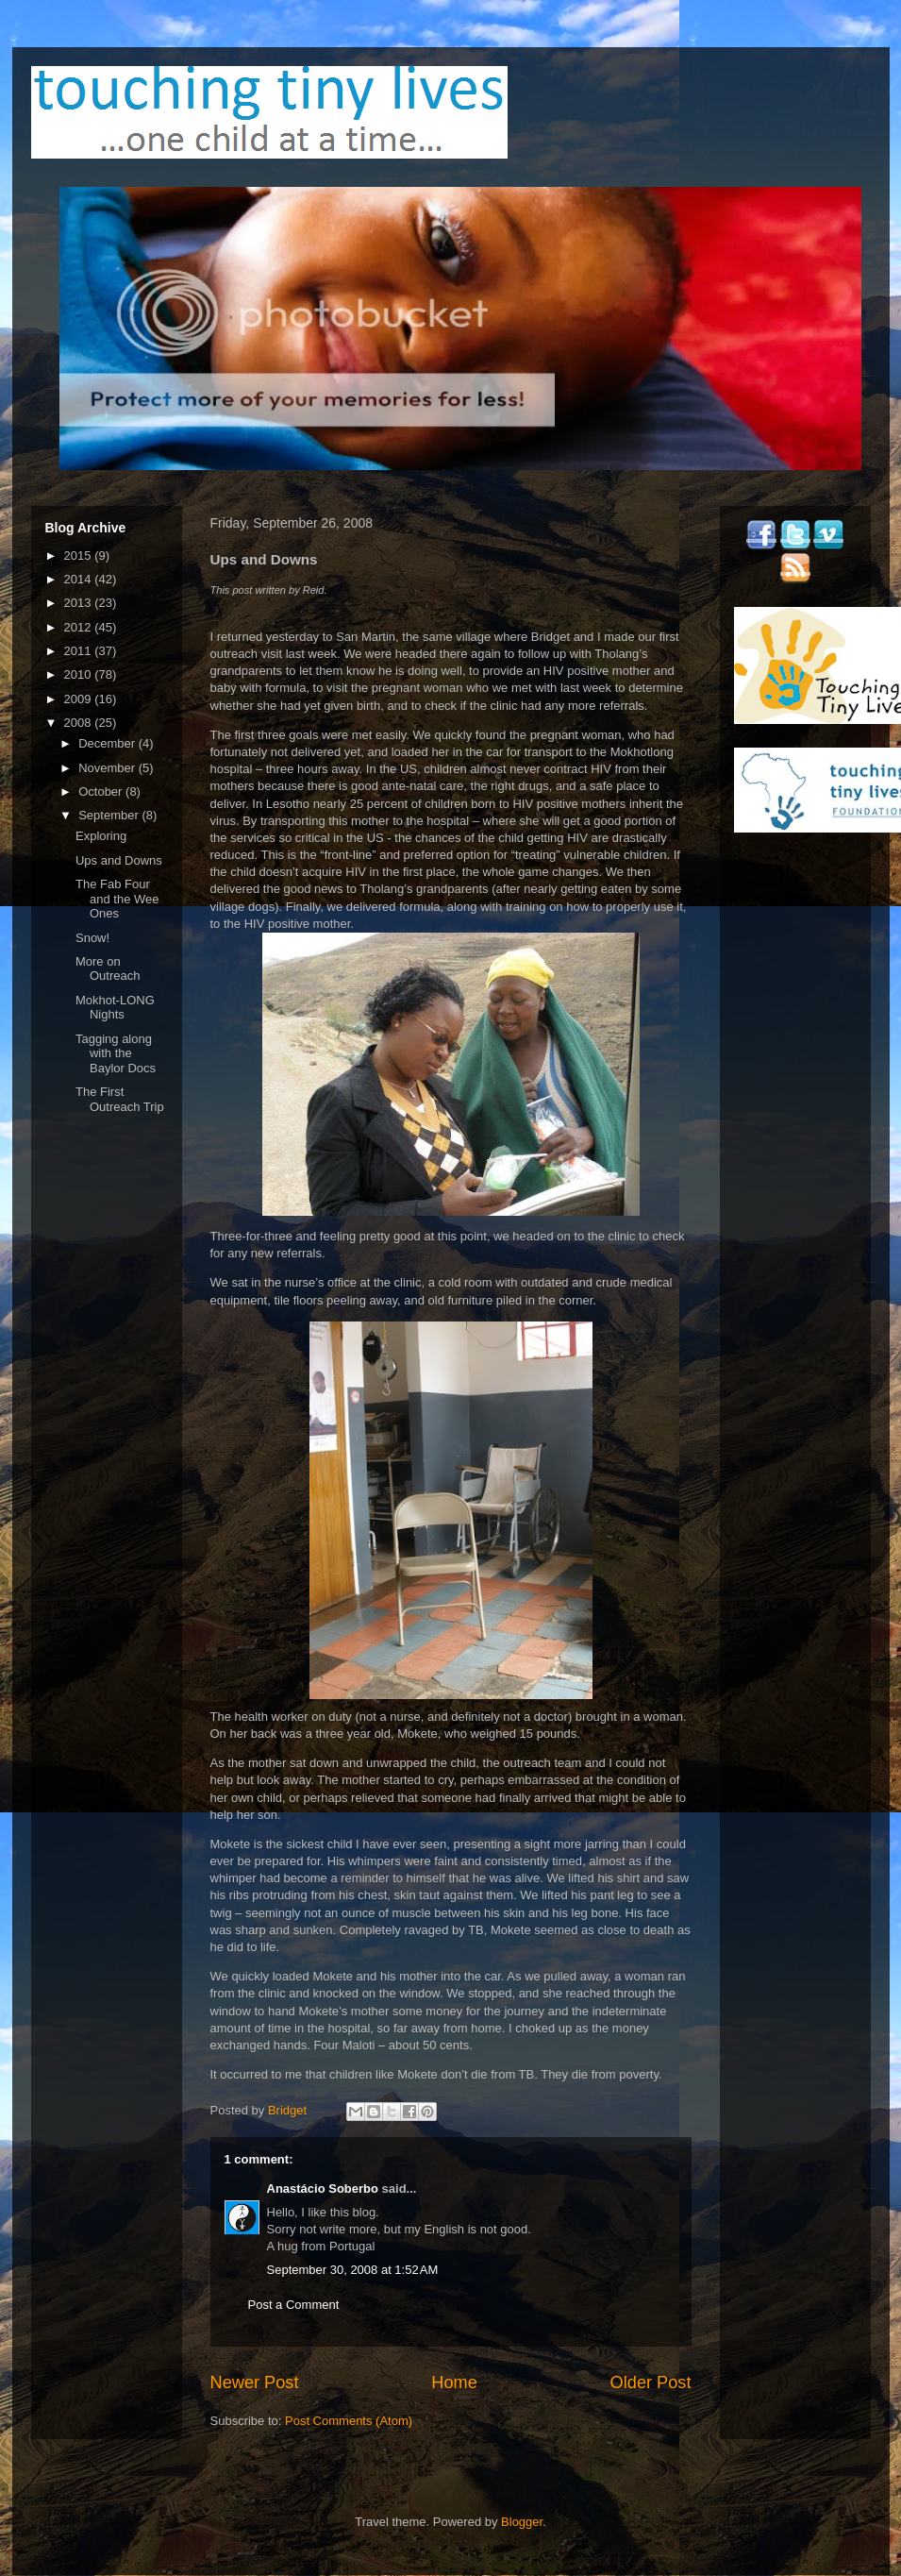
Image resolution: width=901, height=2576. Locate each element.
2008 (79, 723)
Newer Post (254, 2382)
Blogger (521, 2522)
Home (454, 2382)
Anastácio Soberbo (322, 2188)
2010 (79, 674)
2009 (79, 699)
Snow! (92, 938)
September (110, 815)
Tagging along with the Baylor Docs (115, 1053)
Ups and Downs (118, 860)
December (108, 743)
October (101, 791)
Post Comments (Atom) (348, 2421)
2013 (79, 603)
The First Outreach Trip (119, 1099)
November (108, 768)
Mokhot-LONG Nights (115, 1007)
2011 (79, 651)
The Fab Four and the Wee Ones (117, 898)
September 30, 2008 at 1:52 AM (353, 2270)
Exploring (100, 836)
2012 (79, 627)
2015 (79, 555)
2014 (79, 579)
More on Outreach (107, 969)
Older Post (651, 2382)
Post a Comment (294, 2305)
